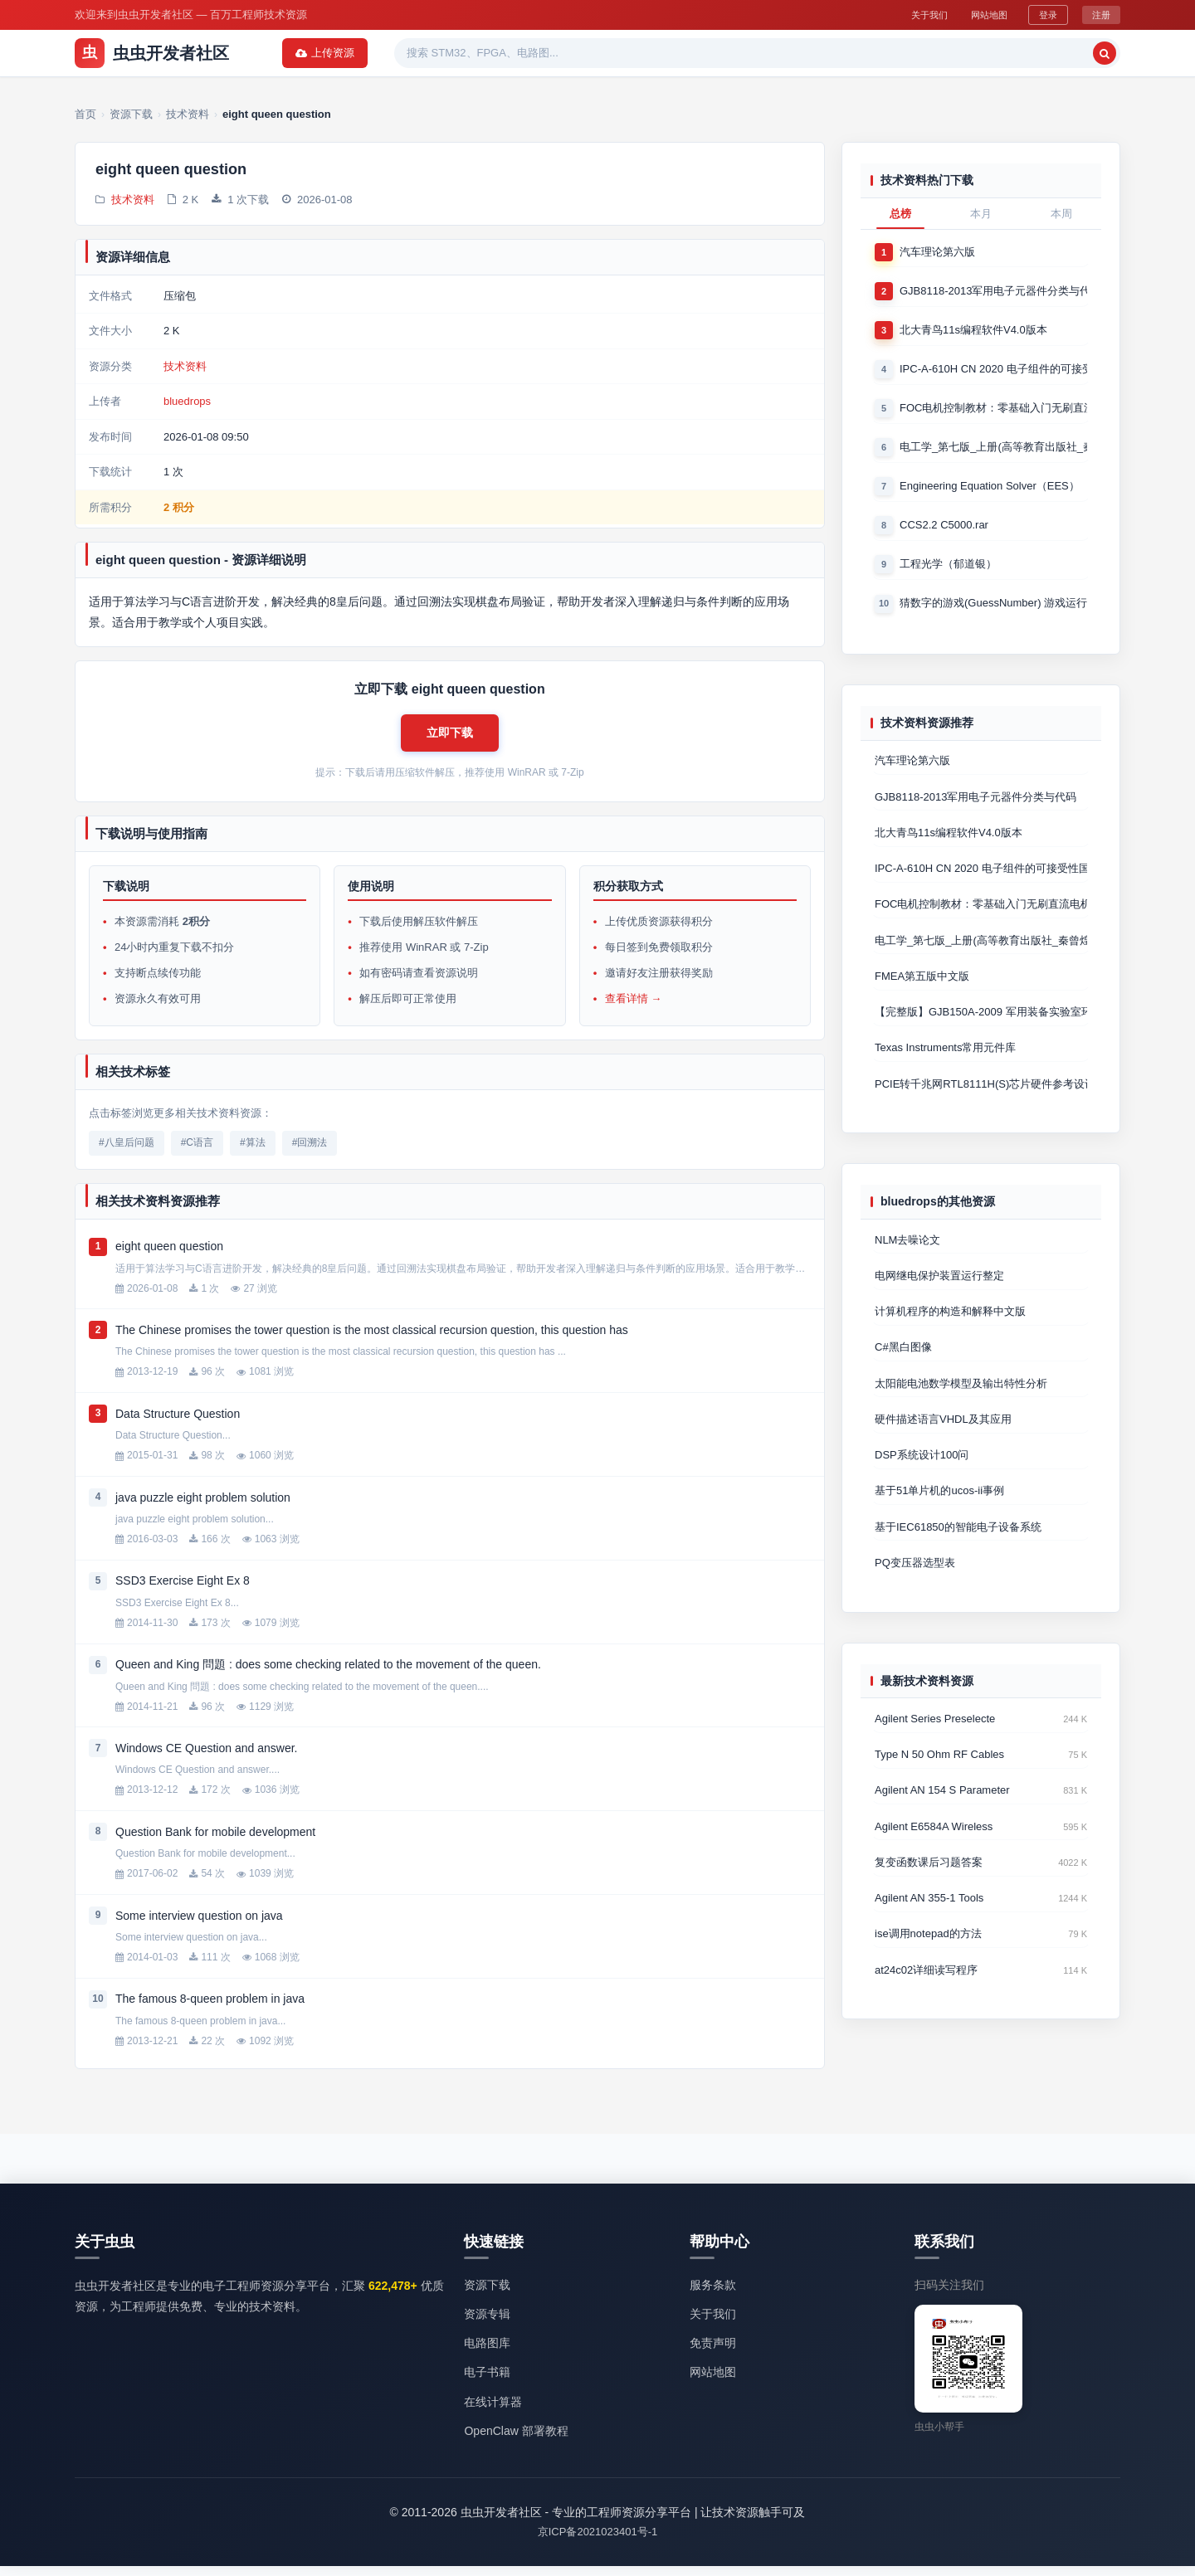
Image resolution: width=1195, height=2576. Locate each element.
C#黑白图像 (903, 1365)
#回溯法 (310, 1152)
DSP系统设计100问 (921, 1475)
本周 (1061, 213)
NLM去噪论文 (907, 1255)
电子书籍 (487, 2382)
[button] (449, 738)
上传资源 (1077, 52)
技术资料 (132, 201)
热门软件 (486, 53)
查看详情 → (633, 1008)
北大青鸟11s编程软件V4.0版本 (973, 331)
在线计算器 (493, 2411)
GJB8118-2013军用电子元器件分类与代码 (993, 291)
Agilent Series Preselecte (935, 1742)
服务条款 (713, 2294)
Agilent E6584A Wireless (934, 1852)
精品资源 (559, 53)
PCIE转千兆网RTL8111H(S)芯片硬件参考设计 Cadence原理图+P (981, 1099)
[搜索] (992, 53)
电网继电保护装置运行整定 (939, 1292)
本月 (981, 213)
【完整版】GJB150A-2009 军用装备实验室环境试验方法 (981, 1026)
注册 (1100, 14)
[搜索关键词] (893, 52)
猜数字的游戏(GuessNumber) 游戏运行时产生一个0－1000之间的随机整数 (993, 610)
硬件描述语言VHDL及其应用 (943, 1439)
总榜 (900, 213)
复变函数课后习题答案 (929, 1888)
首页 (279, 53)
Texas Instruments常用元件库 (946, 1062)
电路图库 (487, 2352)
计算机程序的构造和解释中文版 (950, 1328)
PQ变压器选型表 (915, 1586)
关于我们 (909, 14)
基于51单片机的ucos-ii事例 (939, 1512)
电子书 (626, 53)
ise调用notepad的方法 (928, 1962)
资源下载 (340, 53)
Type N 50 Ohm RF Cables (939, 1779)
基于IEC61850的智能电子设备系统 (958, 1548)
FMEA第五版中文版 (922, 988)
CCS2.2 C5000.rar (944, 530)
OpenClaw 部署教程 (516, 2440)
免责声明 (713, 2352)
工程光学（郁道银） (948, 570)
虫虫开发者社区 (152, 53)
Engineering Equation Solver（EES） (990, 491)
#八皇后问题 (126, 1152)
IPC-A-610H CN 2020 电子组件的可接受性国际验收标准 (993, 371)
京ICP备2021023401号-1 (598, 2541)
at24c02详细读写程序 (926, 1999)
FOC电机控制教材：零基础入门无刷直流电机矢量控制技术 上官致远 (993, 411)
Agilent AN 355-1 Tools (929, 1926)
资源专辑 (413, 53)
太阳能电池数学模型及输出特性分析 (961, 1402)
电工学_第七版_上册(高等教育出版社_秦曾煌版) (993, 451)
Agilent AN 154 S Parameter (942, 1815)
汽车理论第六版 (937, 252)
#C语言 (197, 1152)
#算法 (253, 1152)
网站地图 (979, 14)
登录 (1045, 14)
